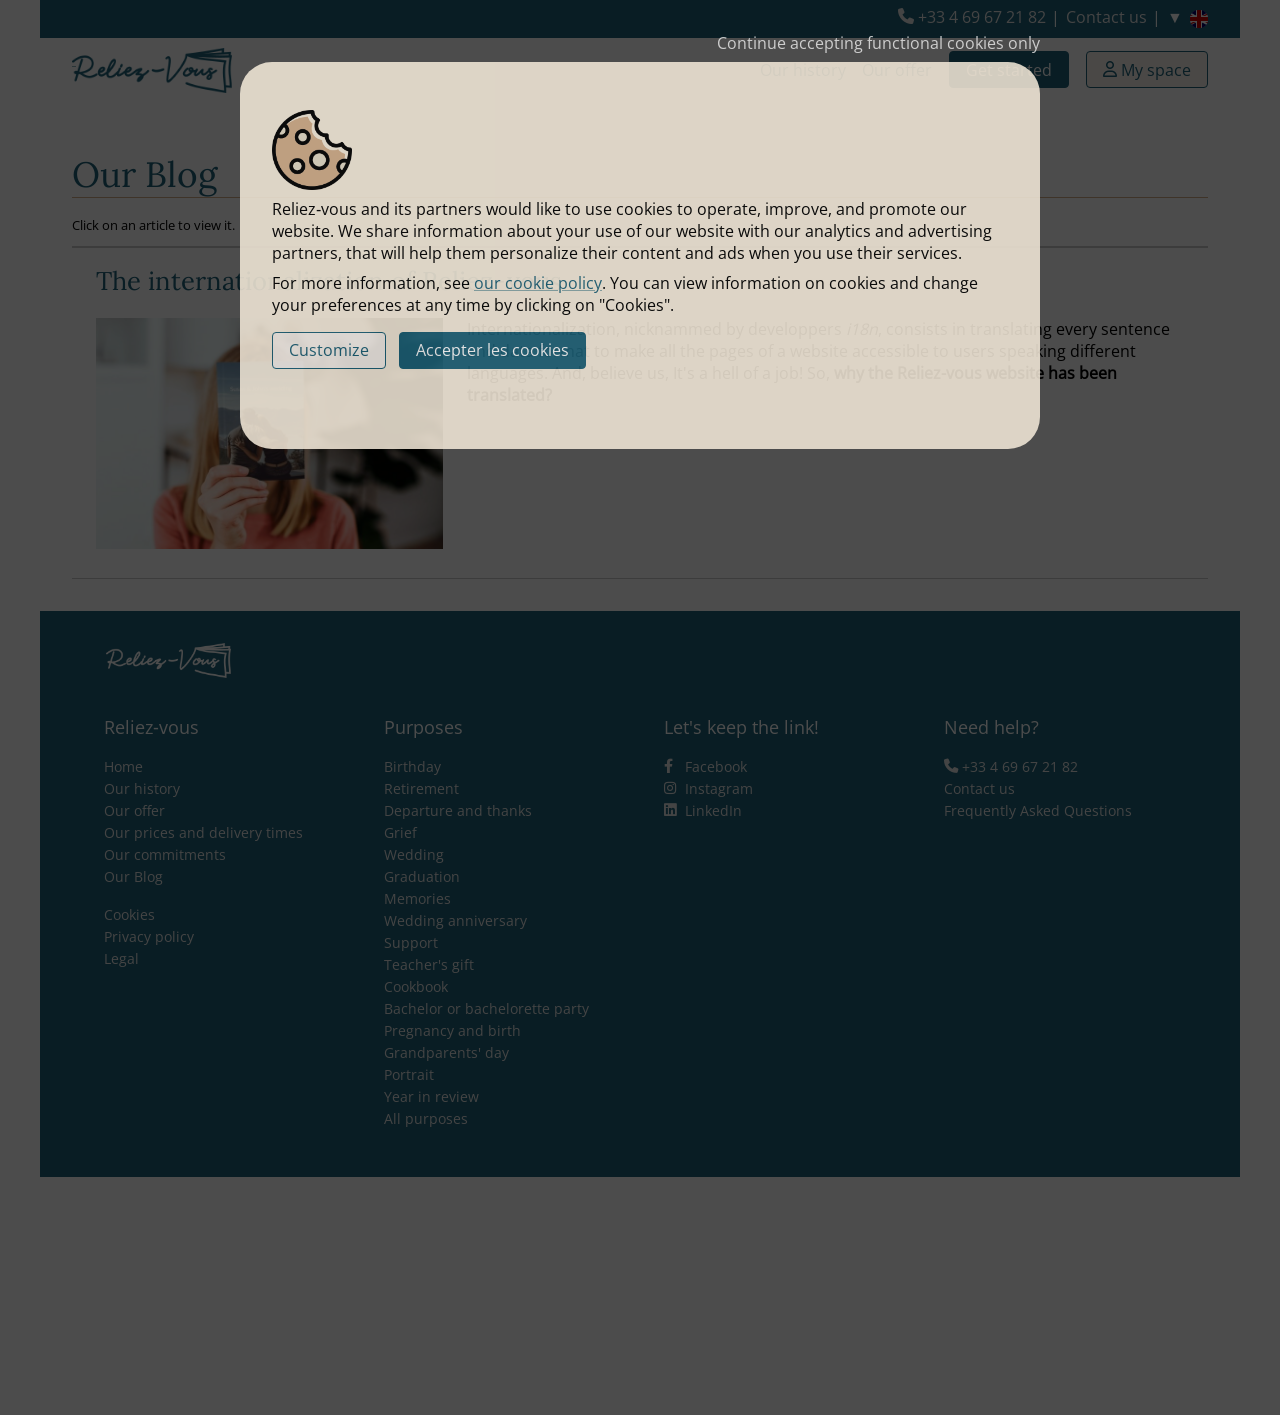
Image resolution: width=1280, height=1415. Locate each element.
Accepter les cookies (492, 350)
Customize (329, 350)
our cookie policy (538, 283)
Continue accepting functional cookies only (878, 43)
